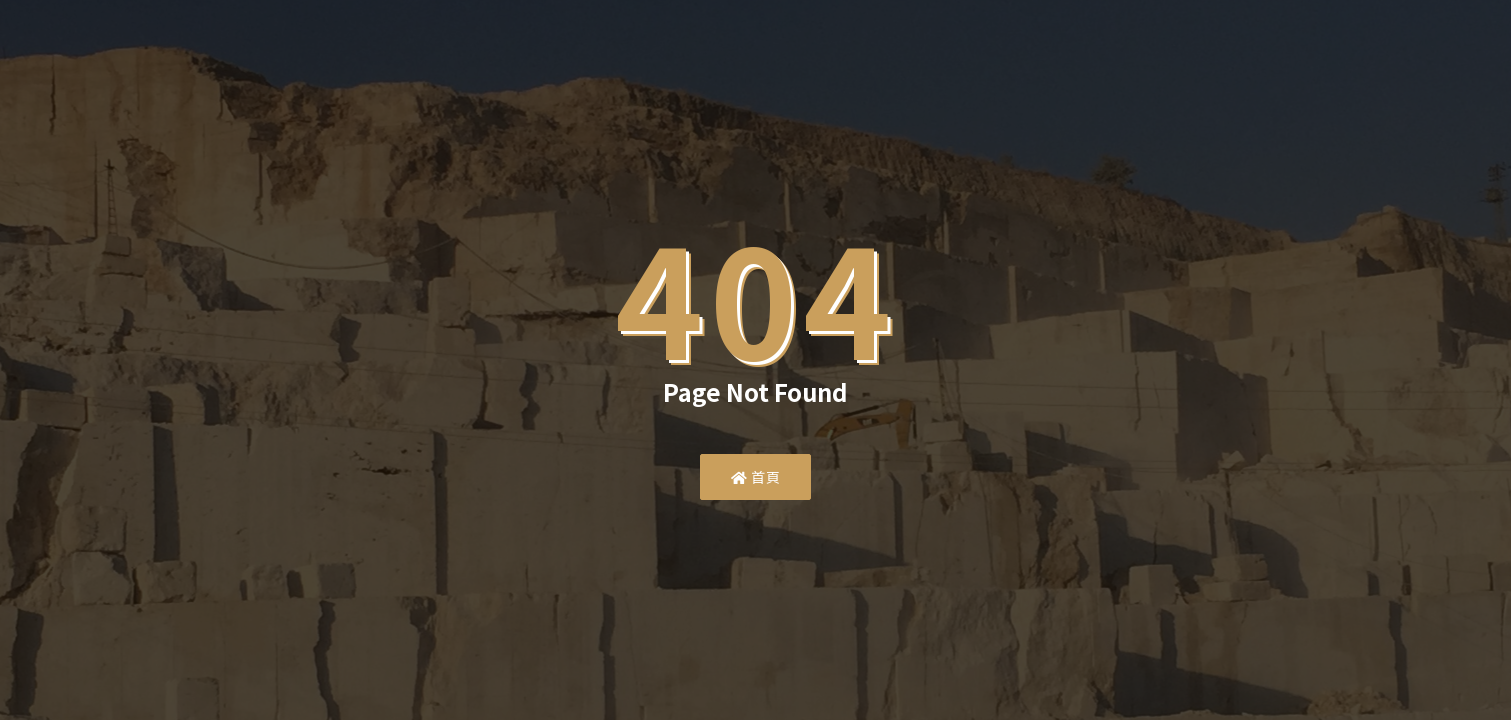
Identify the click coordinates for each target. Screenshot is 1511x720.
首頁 (755, 477)
